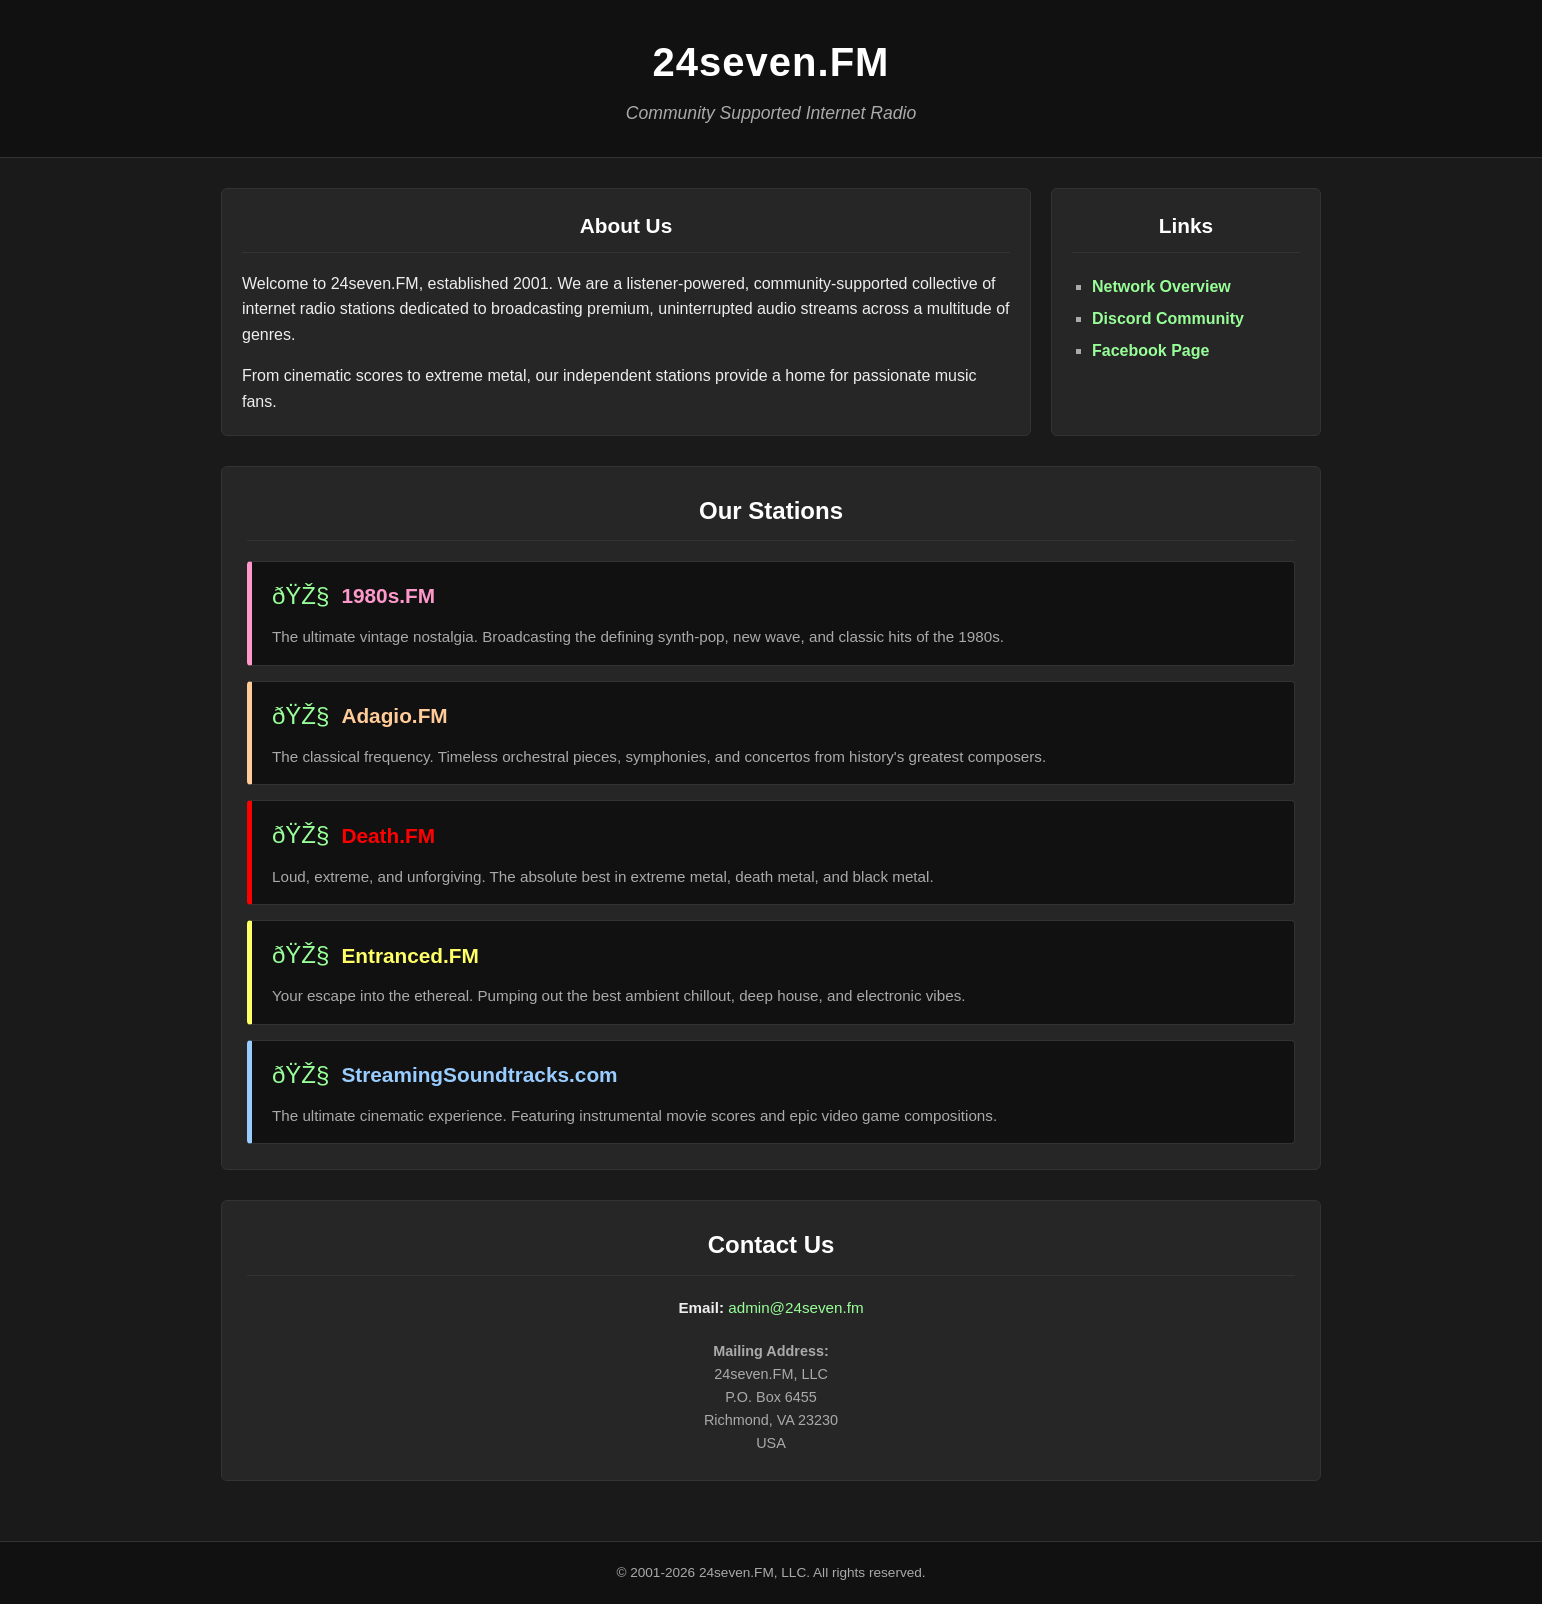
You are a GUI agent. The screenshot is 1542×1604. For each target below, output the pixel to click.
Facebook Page (1150, 350)
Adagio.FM (394, 715)
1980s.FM (388, 595)
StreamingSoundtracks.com (479, 1074)
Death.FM (388, 835)
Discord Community (1168, 318)
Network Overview (1161, 286)
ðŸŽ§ (300, 595)
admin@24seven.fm (795, 1307)
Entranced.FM (410, 955)
